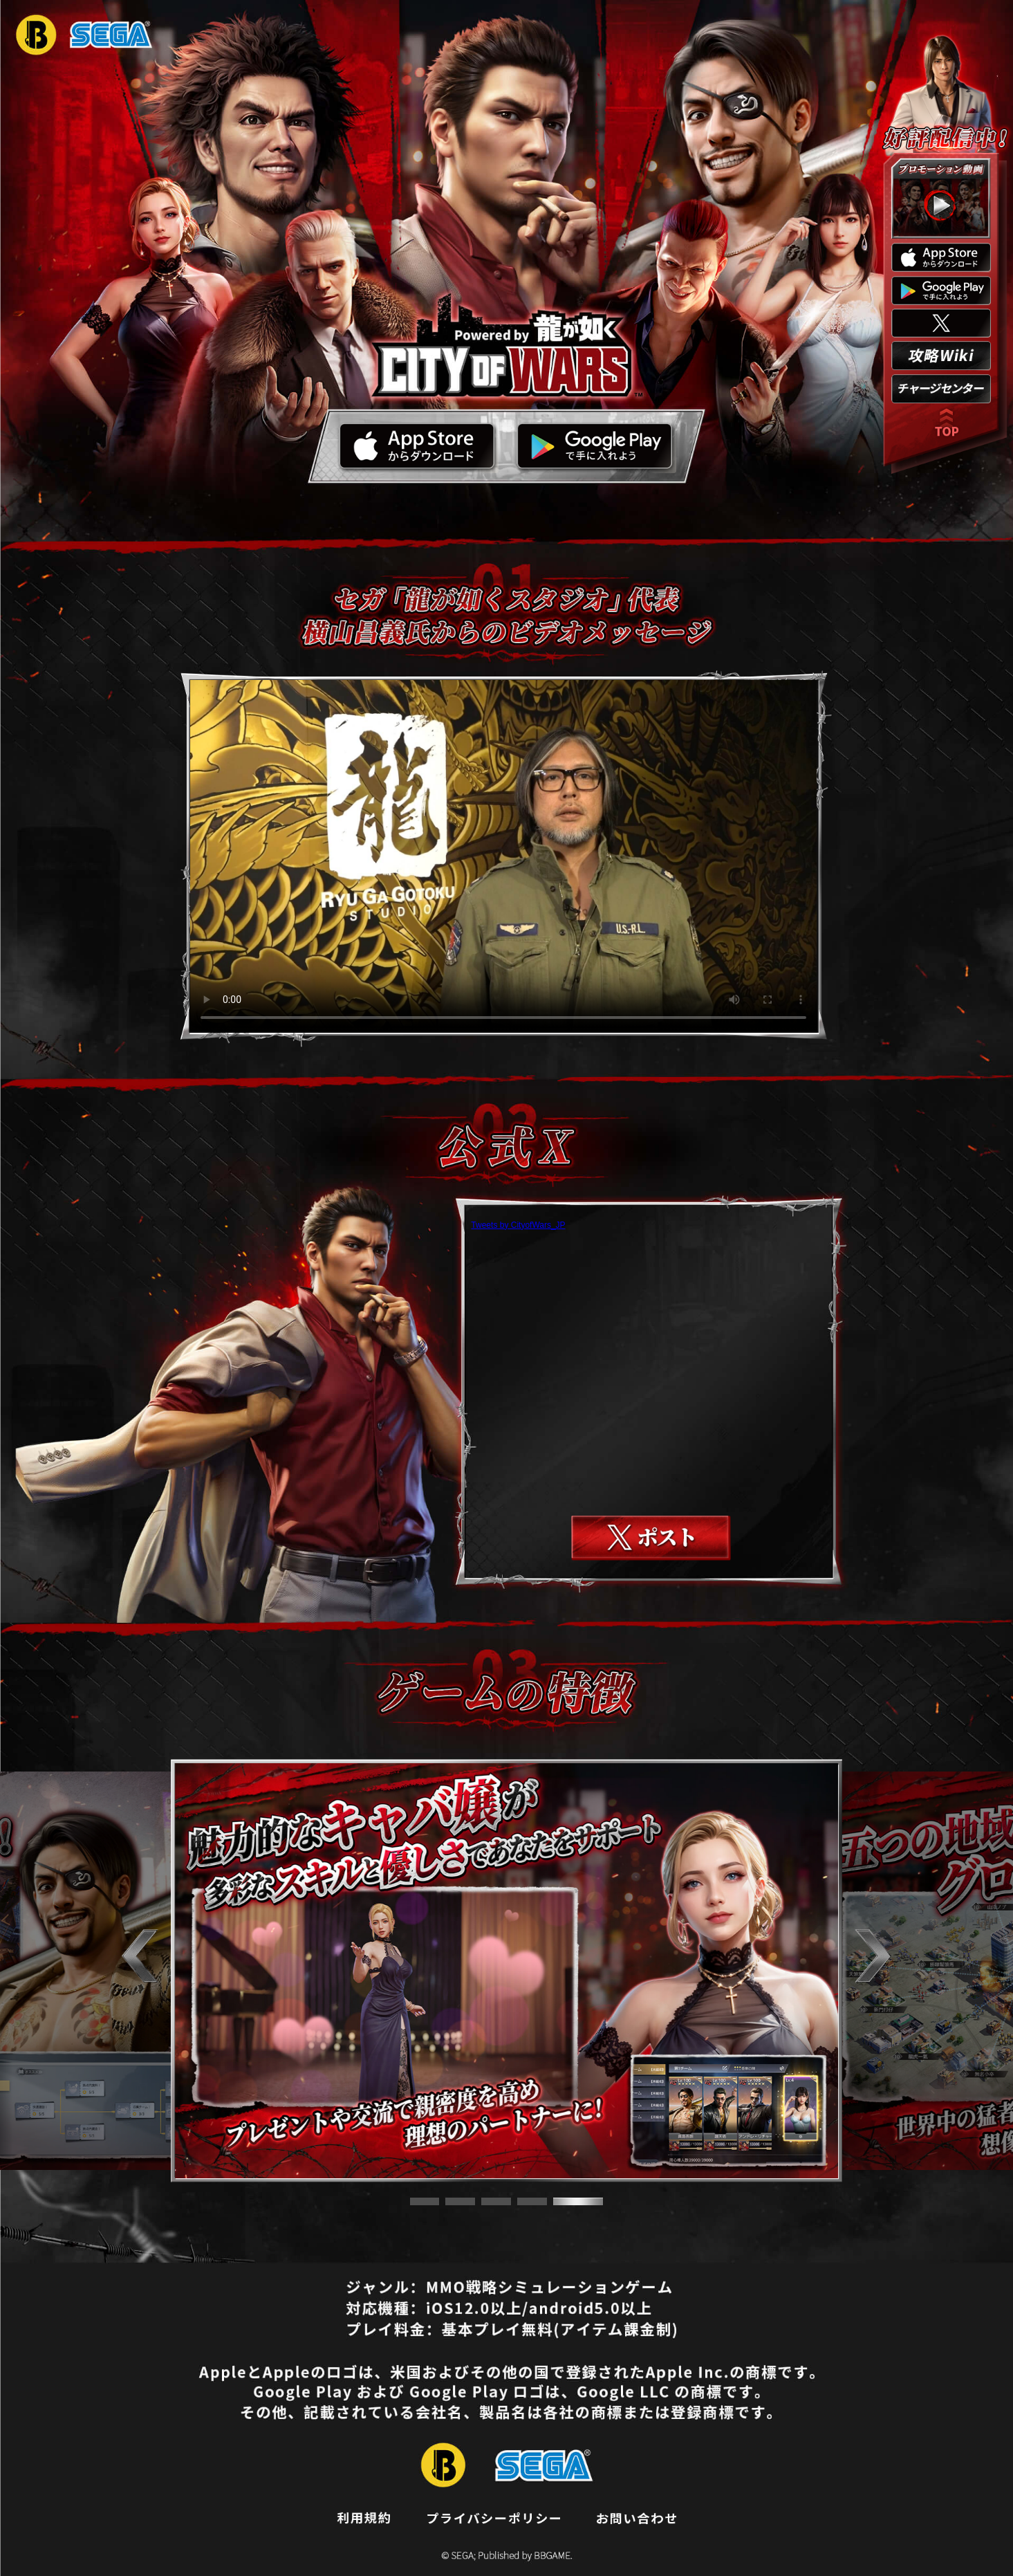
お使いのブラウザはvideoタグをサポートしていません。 (503, 856)
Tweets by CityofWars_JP (518, 1225)
